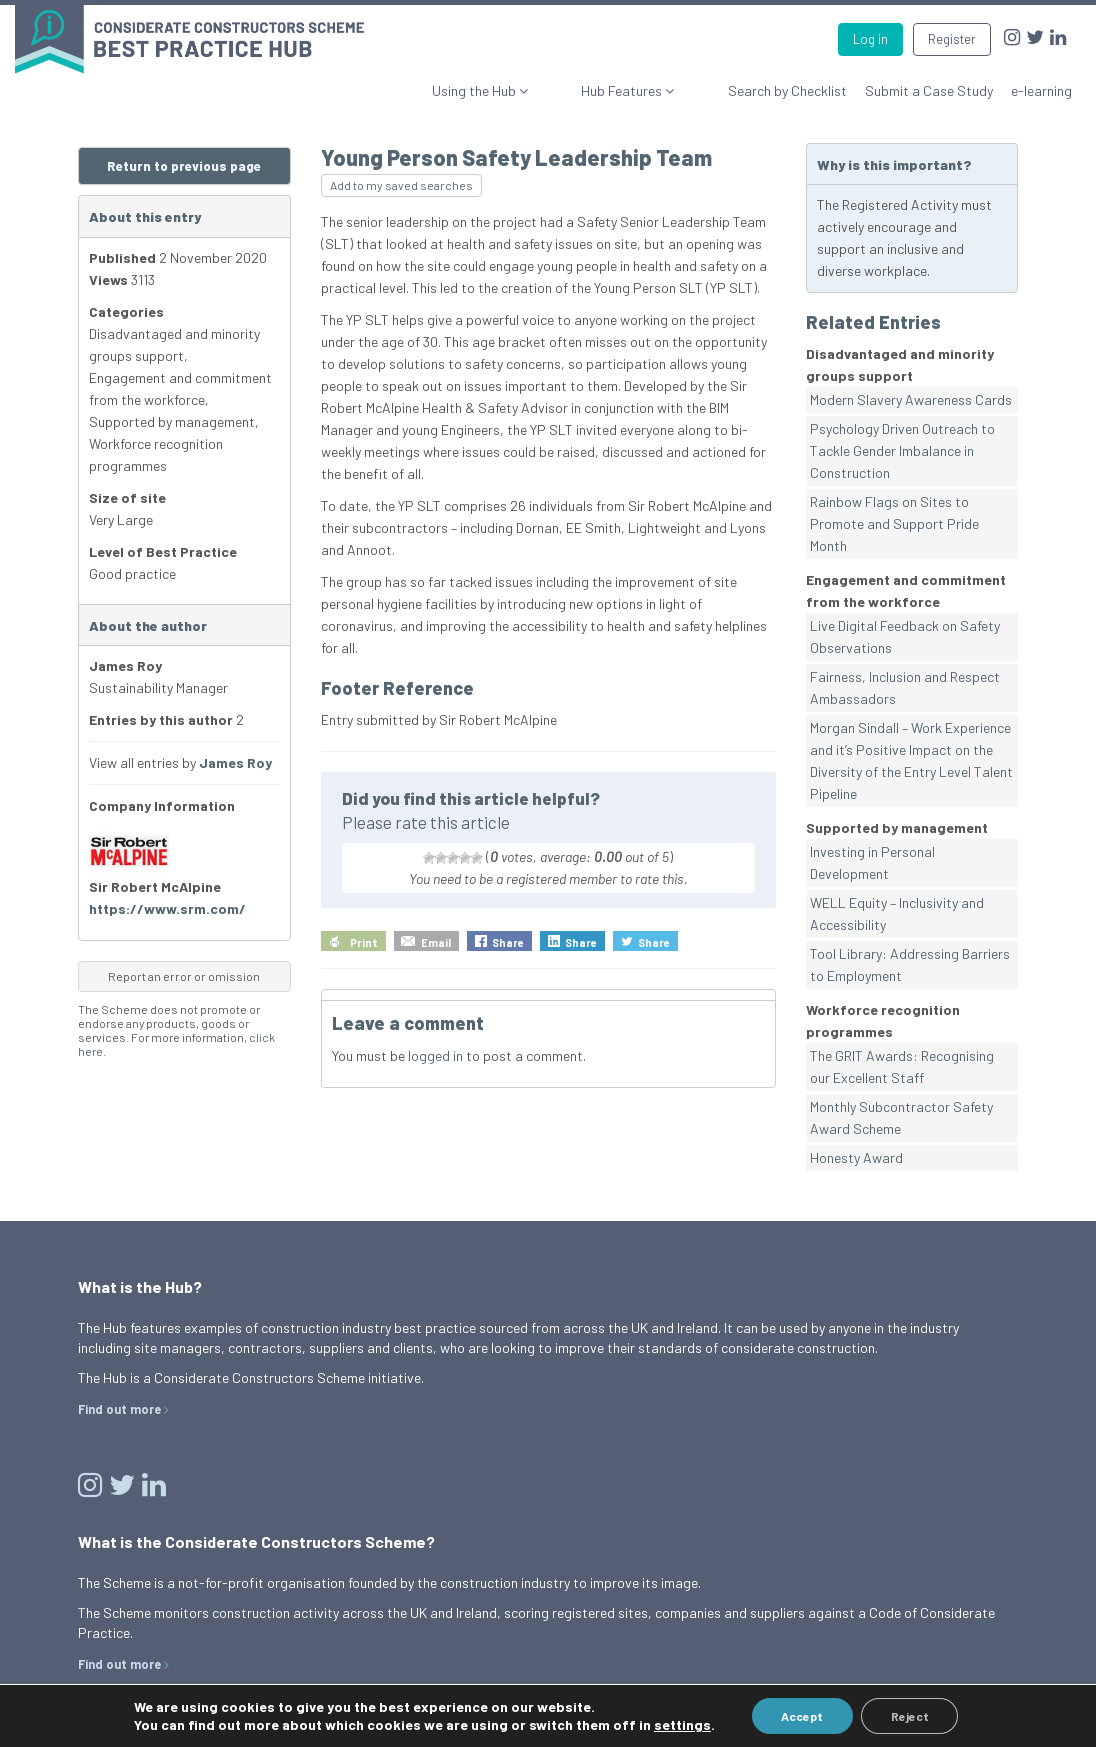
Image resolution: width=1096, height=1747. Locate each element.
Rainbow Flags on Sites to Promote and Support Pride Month (894, 523)
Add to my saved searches (401, 185)
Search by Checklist (787, 90)
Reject (910, 1716)
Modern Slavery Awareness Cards (911, 399)
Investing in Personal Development (872, 862)
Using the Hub (546, 90)
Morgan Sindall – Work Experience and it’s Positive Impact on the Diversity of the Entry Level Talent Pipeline (911, 760)
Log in (870, 39)
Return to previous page (184, 166)
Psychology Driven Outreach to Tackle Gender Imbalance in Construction (902, 450)
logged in (435, 1055)
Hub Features (659, 90)
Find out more (119, 1409)
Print (364, 942)
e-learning (1041, 90)
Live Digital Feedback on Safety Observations (905, 636)
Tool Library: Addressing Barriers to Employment (910, 964)
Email (436, 942)
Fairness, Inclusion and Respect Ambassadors (905, 687)
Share (508, 942)
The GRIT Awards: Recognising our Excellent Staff (902, 1066)
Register (952, 39)
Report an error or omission (184, 976)
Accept (802, 1716)
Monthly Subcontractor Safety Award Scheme (901, 1117)
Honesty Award (856, 1157)
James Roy (235, 762)
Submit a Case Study (929, 90)
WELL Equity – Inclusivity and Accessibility (897, 913)
